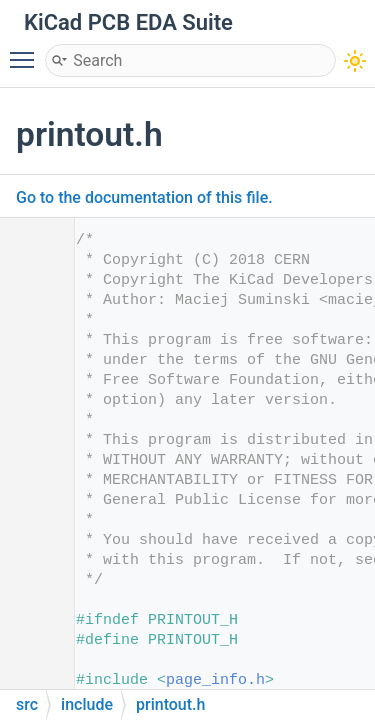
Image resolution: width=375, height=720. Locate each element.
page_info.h (215, 680)
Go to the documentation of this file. (144, 197)
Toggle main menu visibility (27, 51)
